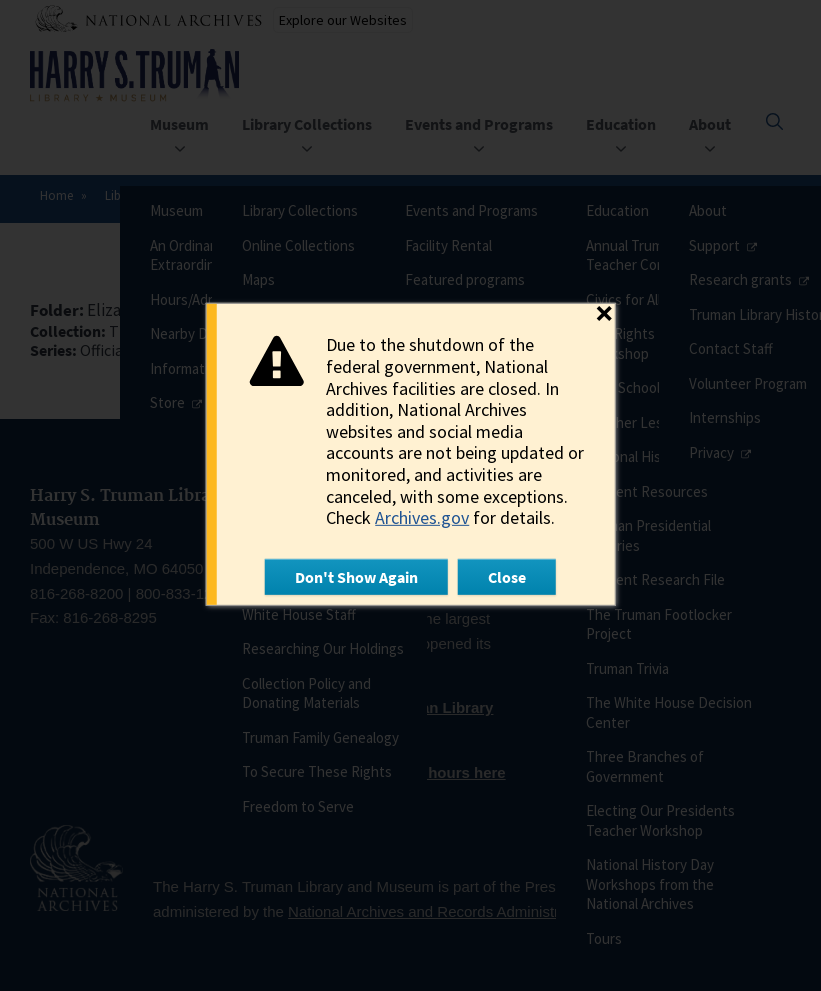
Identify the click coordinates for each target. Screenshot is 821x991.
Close (507, 577)
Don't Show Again (356, 577)
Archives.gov (422, 517)
